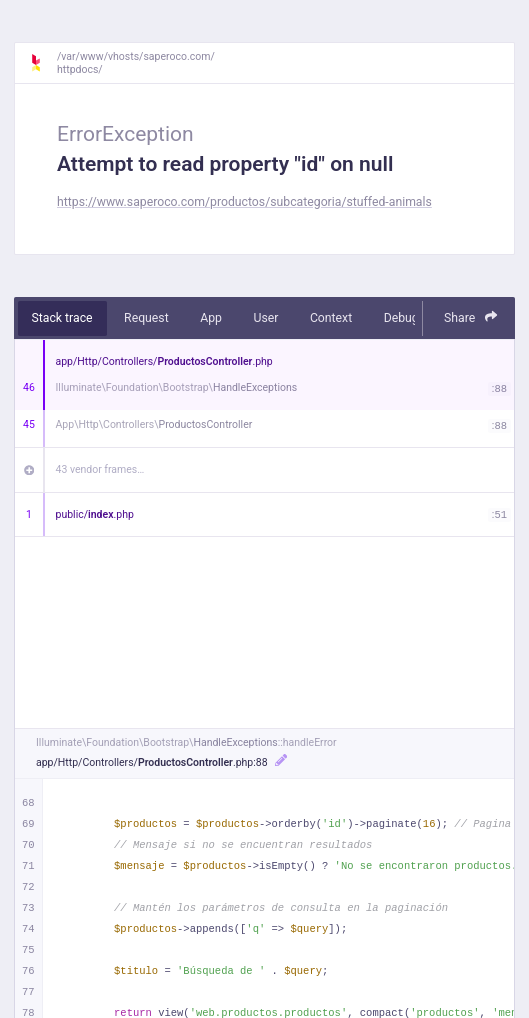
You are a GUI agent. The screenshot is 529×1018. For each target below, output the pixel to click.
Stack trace (62, 318)
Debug (401, 318)
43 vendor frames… (100, 469)
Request (146, 318)
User (265, 318)
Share (471, 317)
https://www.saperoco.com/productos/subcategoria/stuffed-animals (244, 202)
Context (331, 318)
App (211, 318)
